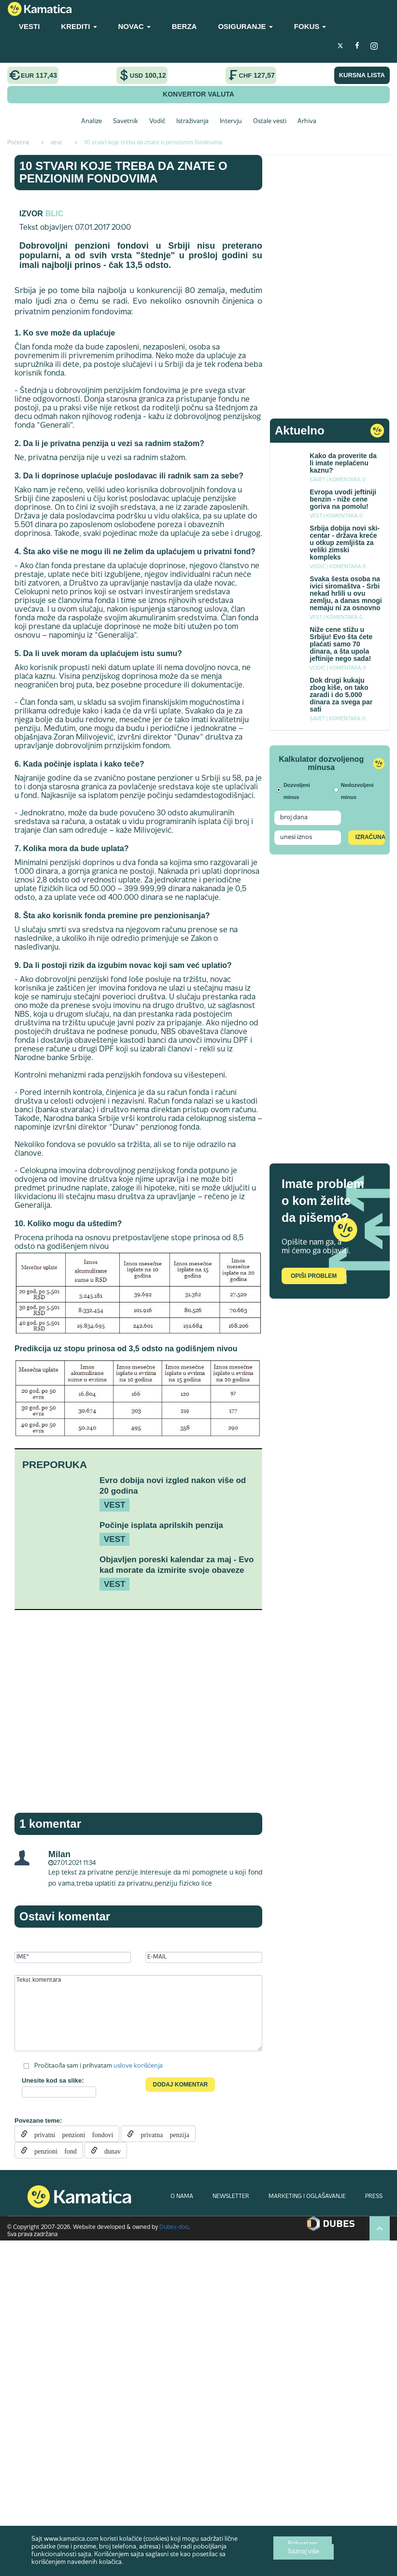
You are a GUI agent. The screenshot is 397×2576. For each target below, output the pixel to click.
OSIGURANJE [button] (245, 26)
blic (54, 214)
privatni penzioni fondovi (70, 2134)
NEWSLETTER (231, 2196)
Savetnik (125, 122)
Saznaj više (303, 2552)
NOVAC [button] (134, 26)
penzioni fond (52, 2150)
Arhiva (307, 122)
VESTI (29, 26)
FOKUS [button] (310, 26)
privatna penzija (161, 2134)
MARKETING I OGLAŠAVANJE (307, 2196)
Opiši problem (314, 1276)
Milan (59, 1854)
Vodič (157, 122)
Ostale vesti (269, 122)
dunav (109, 2150)
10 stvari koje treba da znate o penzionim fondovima (123, 172)
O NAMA (181, 2196)
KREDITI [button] (79, 26)
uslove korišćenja (138, 2066)
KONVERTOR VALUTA (198, 94)
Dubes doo (173, 2227)
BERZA (184, 26)
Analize (91, 122)
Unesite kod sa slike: (53, 2080)
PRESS (374, 2196)
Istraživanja (192, 122)
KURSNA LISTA (362, 75)
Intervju (231, 122)
